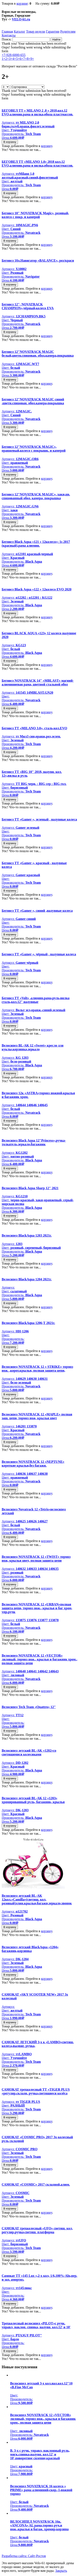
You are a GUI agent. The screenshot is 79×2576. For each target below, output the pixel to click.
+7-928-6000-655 (13, 55)
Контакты (9, 35)
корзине (22, 3)
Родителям (67, 31)
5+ (18, 58)
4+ (14, 58)
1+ (3, 58)
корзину (46, 146)
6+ (21, 58)
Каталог (19, 31)
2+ (7, 58)
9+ (32, 58)
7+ (25, 58)
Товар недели (35, 31)
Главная (7, 31)
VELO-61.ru (21, 19)
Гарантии (52, 31)
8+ (28, 58)
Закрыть (61, 2570)
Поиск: (7, 39)
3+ (10, 58)
